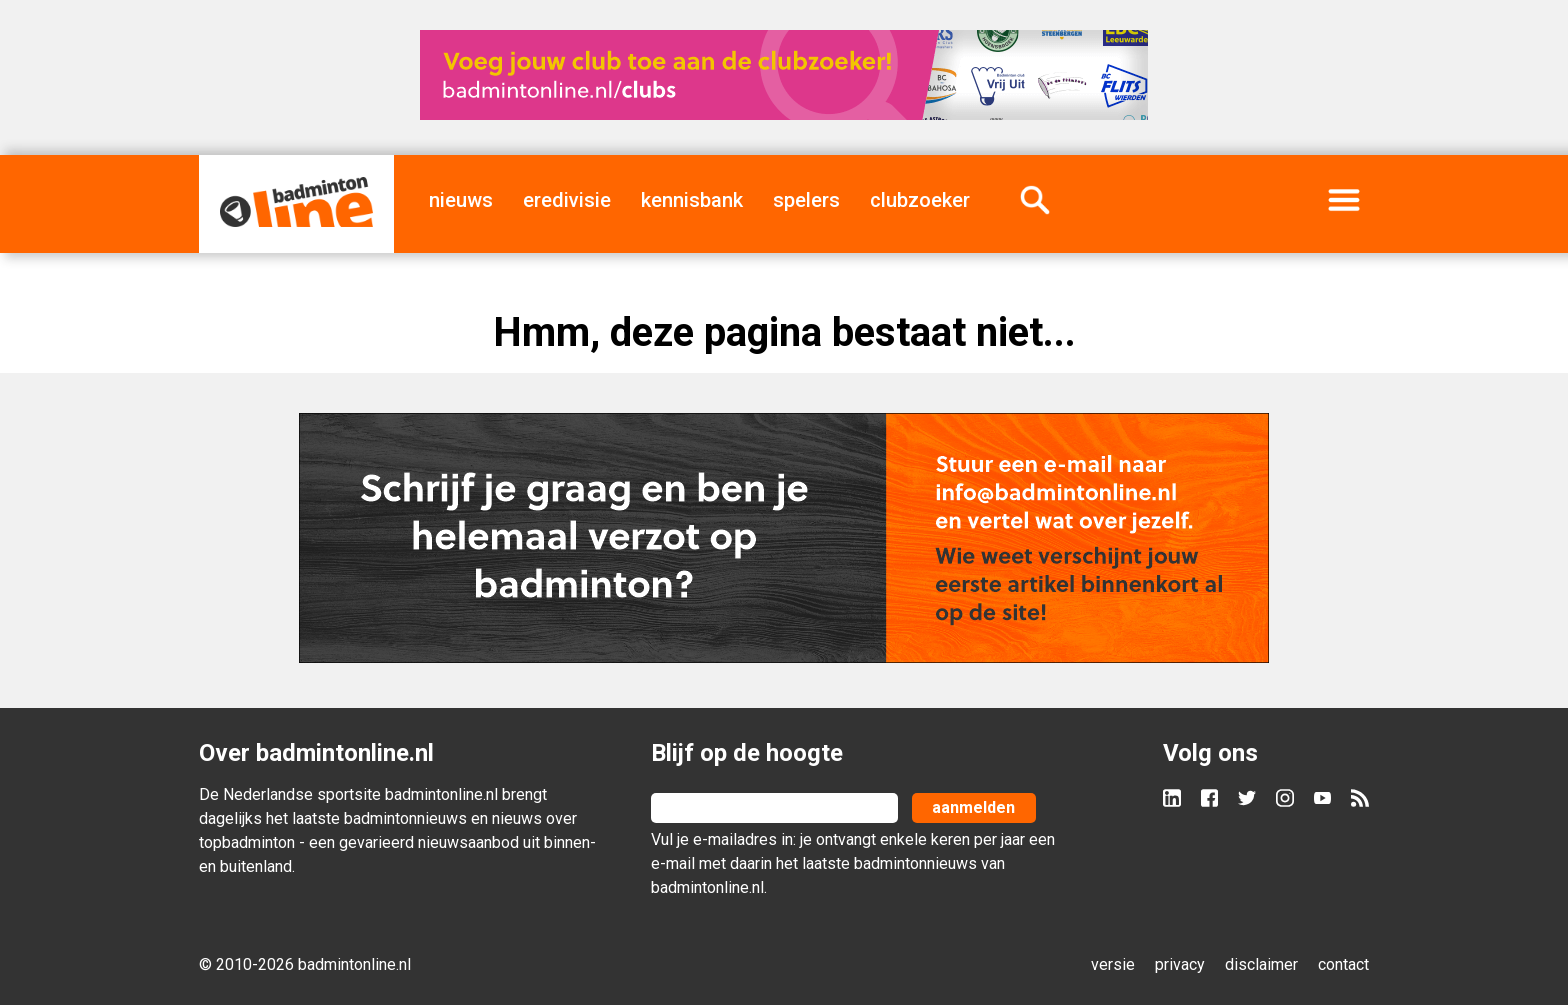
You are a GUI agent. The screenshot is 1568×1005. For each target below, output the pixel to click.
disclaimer (1261, 964)
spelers (806, 200)
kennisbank (692, 200)
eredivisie (567, 200)
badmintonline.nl (441, 794)
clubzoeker (920, 200)
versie (1113, 964)
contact (1343, 964)
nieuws (461, 200)
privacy (1180, 964)
